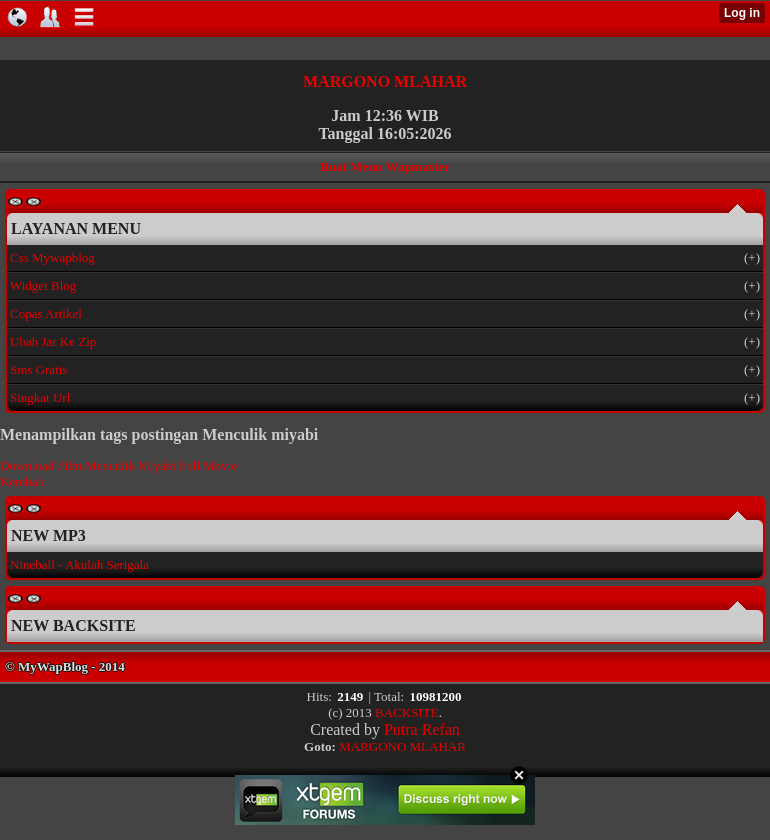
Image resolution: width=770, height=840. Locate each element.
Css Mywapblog (52, 257)
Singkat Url (40, 397)
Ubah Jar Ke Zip (53, 341)
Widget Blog (43, 285)
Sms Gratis (38, 369)
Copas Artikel (46, 313)
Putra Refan (422, 729)
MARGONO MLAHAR (385, 81)
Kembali (22, 481)
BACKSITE (407, 712)
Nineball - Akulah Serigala (79, 564)
